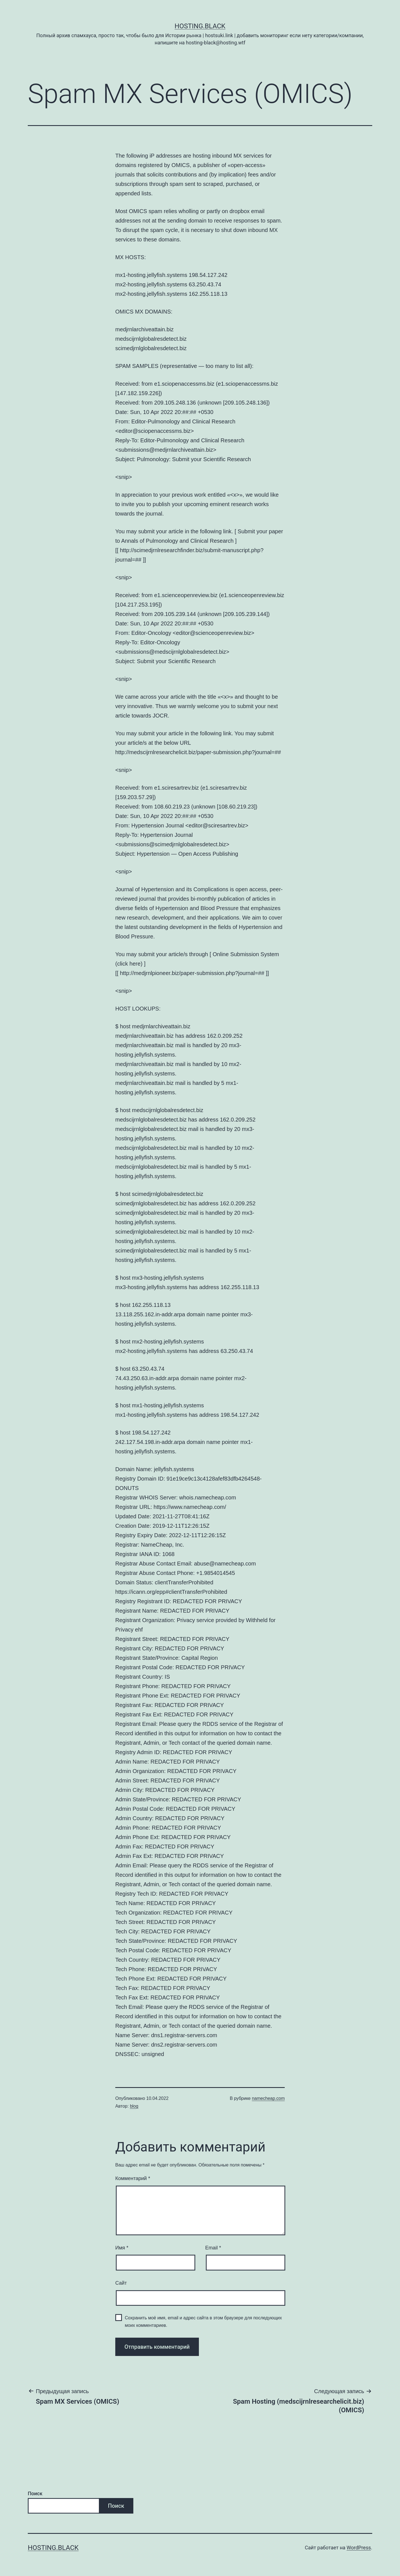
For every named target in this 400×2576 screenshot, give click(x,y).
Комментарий (132, 2178)
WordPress (359, 2547)
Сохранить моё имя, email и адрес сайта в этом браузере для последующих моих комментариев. (203, 2321)
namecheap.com (268, 2098)
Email (213, 2248)
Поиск (35, 2493)
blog (134, 2106)
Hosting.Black (200, 26)
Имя (121, 2248)
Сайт (121, 2283)
